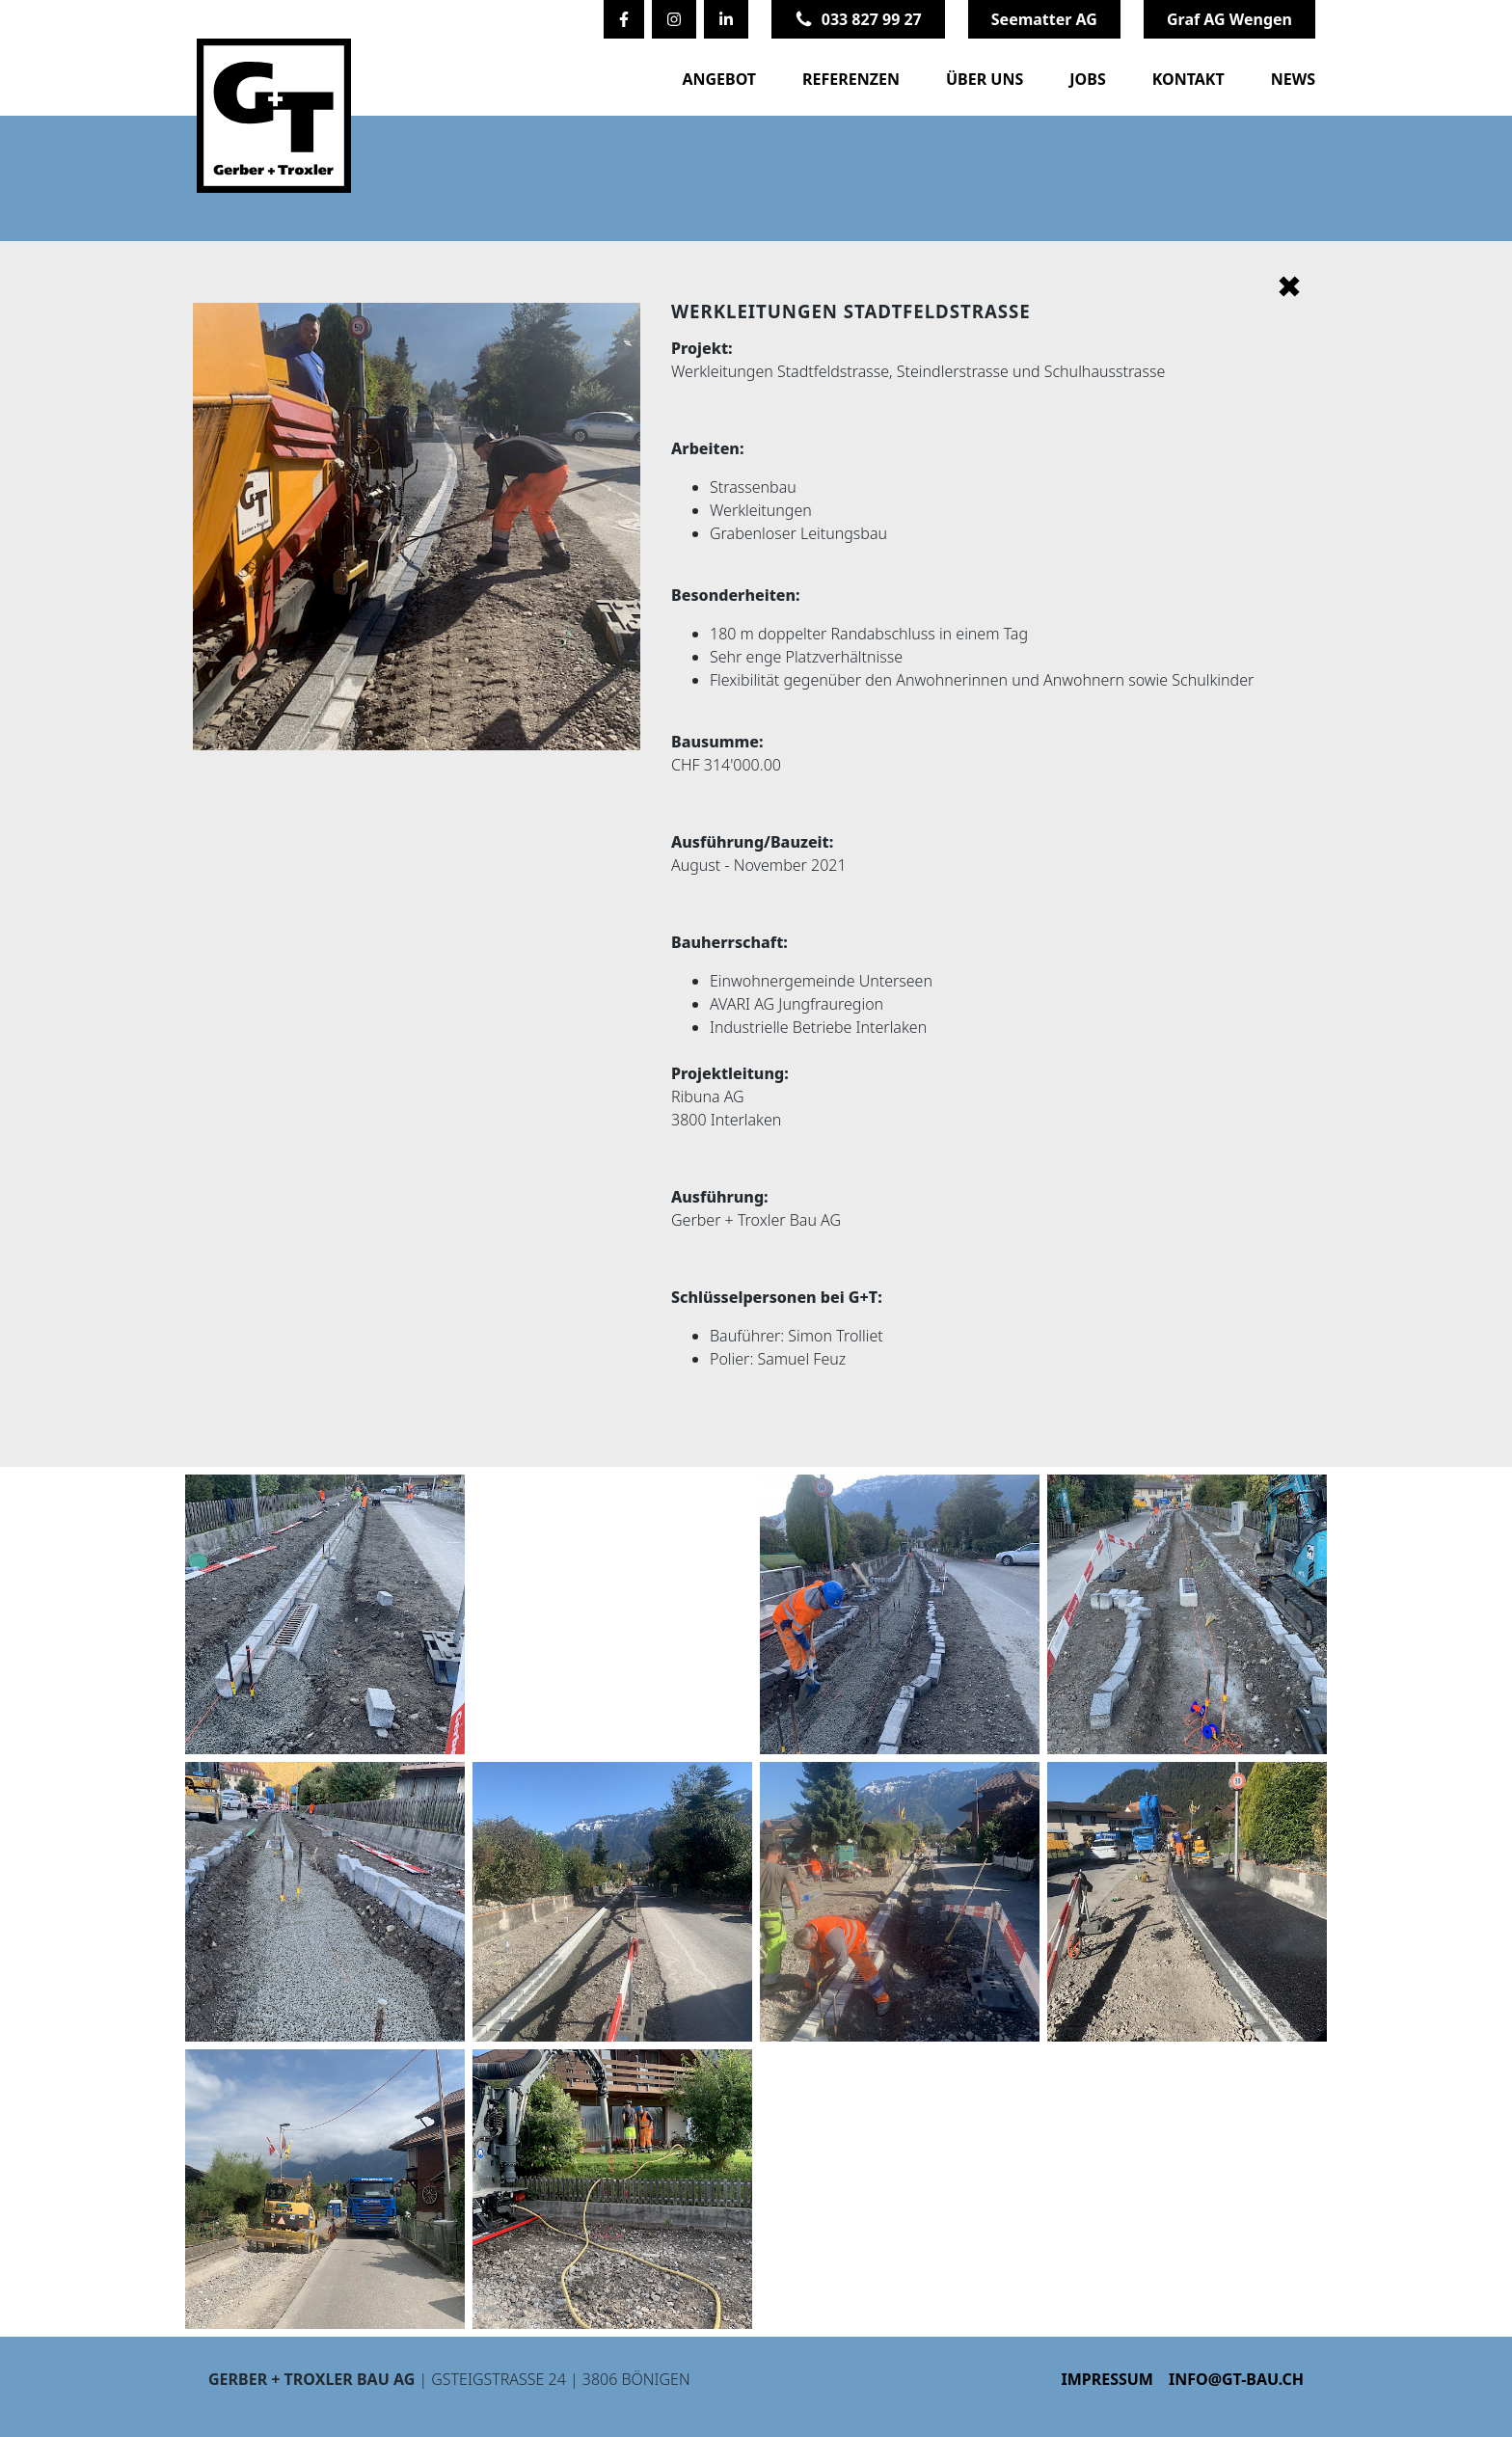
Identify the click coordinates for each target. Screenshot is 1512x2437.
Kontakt (1188, 79)
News (1293, 79)
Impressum (1107, 2379)
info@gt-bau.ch (1236, 2379)
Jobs (1087, 79)
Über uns (984, 79)
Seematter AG (1044, 19)
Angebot (719, 79)
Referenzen (851, 79)
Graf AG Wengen (1229, 19)
